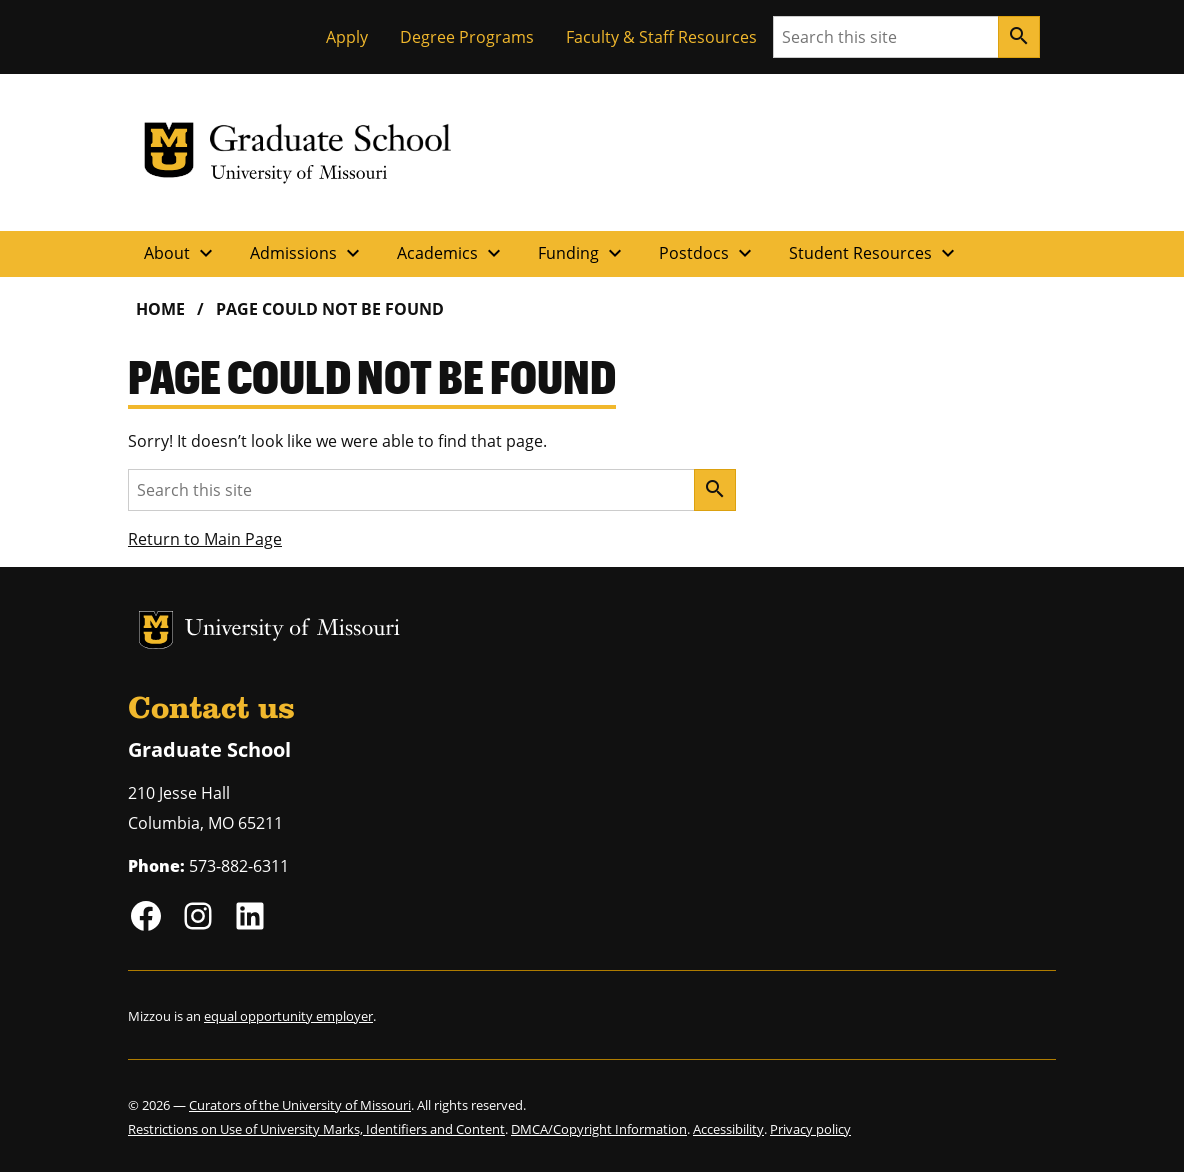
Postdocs (708, 253)
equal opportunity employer (288, 1016)
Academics (451, 253)
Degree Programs (467, 37)
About (181, 253)
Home (160, 309)
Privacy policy (810, 1129)
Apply (347, 37)
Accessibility (728, 1129)
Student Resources (874, 253)
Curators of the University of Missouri (300, 1105)
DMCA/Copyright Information (599, 1129)
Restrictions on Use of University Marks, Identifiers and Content (316, 1129)
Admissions (307, 253)
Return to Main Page (205, 539)
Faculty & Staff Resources (661, 37)
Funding (582, 253)
